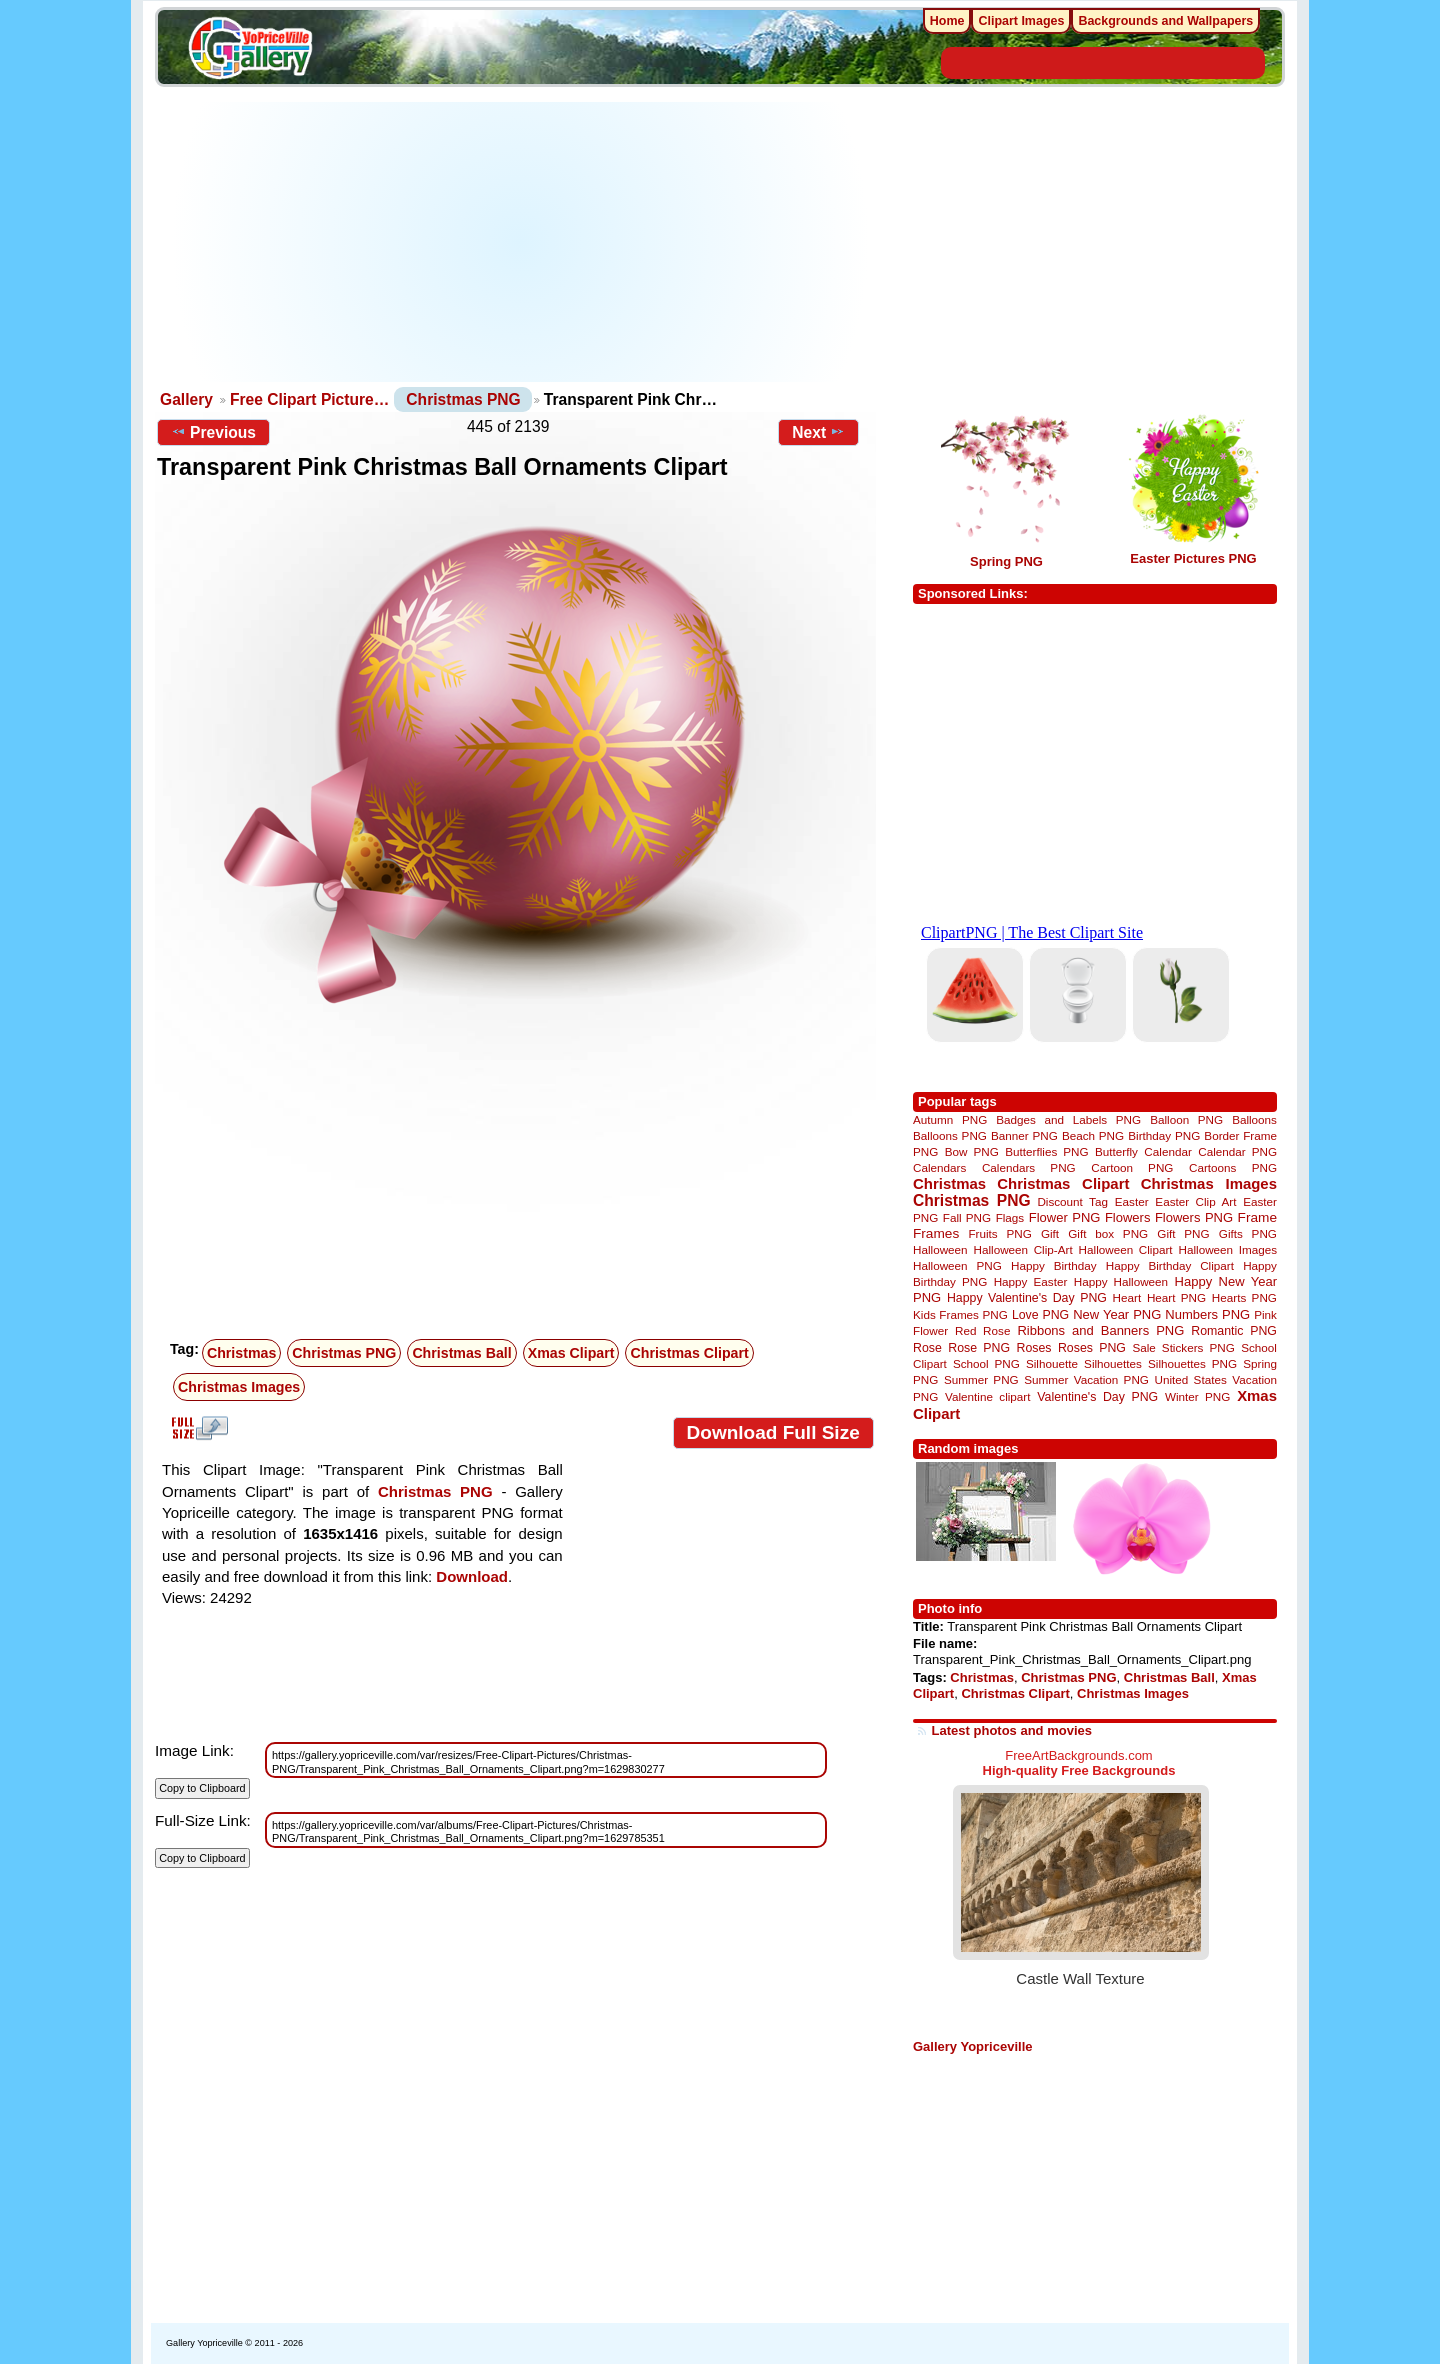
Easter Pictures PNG (1193, 558)
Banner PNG (1024, 1135)
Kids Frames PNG (960, 1314)
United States (1191, 1379)
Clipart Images (1021, 21)
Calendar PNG (1237, 1151)
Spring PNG (1006, 561)
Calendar (1167, 1151)
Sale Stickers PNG (1183, 1347)
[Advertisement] (520, 242)
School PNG (986, 1363)
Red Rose (982, 1330)
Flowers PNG (1194, 1217)
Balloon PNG (1186, 1119)
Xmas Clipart (571, 1353)
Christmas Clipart (689, 1353)
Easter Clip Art (1195, 1201)
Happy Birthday (1054, 1265)
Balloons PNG (950, 1135)
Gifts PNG (1248, 1233)
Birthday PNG (1164, 1135)
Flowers (1128, 1217)
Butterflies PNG (1046, 1151)
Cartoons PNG (1233, 1167)
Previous (213, 432)
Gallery (186, 399)
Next (818, 432)
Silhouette (1052, 1363)
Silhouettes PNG (1192, 1363)
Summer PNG (981, 1379)
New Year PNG (1117, 1314)
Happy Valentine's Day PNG (1027, 1298)
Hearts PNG (1244, 1297)
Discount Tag (1072, 1201)
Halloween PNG (957, 1265)
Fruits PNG (999, 1233)
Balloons (1254, 1119)
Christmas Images (239, 1387)
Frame (1257, 1217)
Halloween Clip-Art (1023, 1249)
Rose (927, 1348)
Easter (1132, 1201)
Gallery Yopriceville (972, 2046)
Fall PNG (967, 1217)
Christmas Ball (461, 1353)
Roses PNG (1092, 1348)
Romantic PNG (1234, 1331)
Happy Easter (1031, 1281)
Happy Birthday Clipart (1170, 1265)
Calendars (939, 1167)
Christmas (241, 1353)
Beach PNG (1093, 1135)
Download (472, 1576)
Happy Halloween (1121, 1281)
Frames (936, 1233)
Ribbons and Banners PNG (1100, 1330)
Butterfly (1116, 1151)
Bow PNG (972, 1151)
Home (947, 21)
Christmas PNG (463, 399)
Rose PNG (979, 1348)
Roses (1034, 1348)
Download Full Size (773, 1432)
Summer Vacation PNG (1086, 1379)
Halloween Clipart (1126, 1249)
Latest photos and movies (1012, 1730)
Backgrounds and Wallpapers (1165, 21)
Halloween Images (1228, 1249)
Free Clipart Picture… (309, 399)
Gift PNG (1183, 1233)
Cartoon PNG (1132, 1167)
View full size (197, 1428)
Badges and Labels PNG (1068, 1119)
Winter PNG (1197, 1396)
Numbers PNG (1207, 1314)
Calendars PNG (1029, 1167)
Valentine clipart (987, 1396)
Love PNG (1040, 1315)
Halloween (940, 1249)
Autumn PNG (950, 1119)
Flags (1010, 1217)
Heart (1127, 1297)
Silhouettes (1113, 1363)
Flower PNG (1065, 1217)
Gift (1050, 1233)
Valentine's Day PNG (1097, 1397)
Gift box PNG (1108, 1233)
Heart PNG (1176, 1297)
